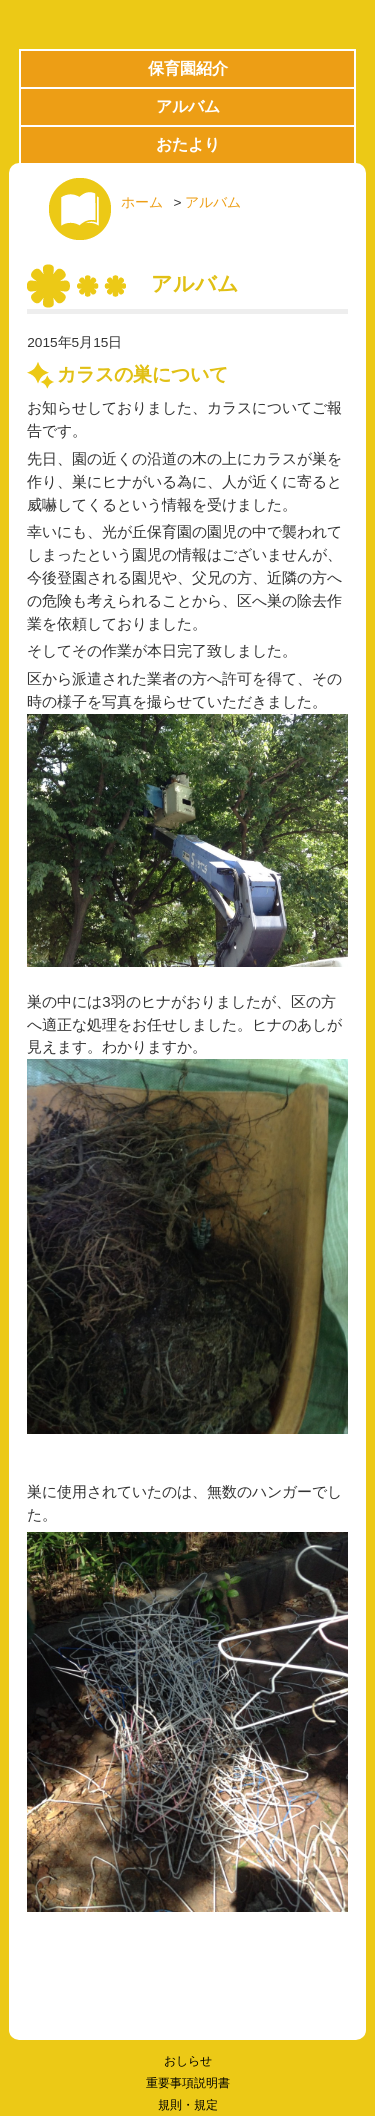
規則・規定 (188, 2105)
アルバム (188, 106)
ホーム (142, 202)
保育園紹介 (188, 68)
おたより (188, 144)
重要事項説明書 (188, 2083)
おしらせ (188, 2061)
